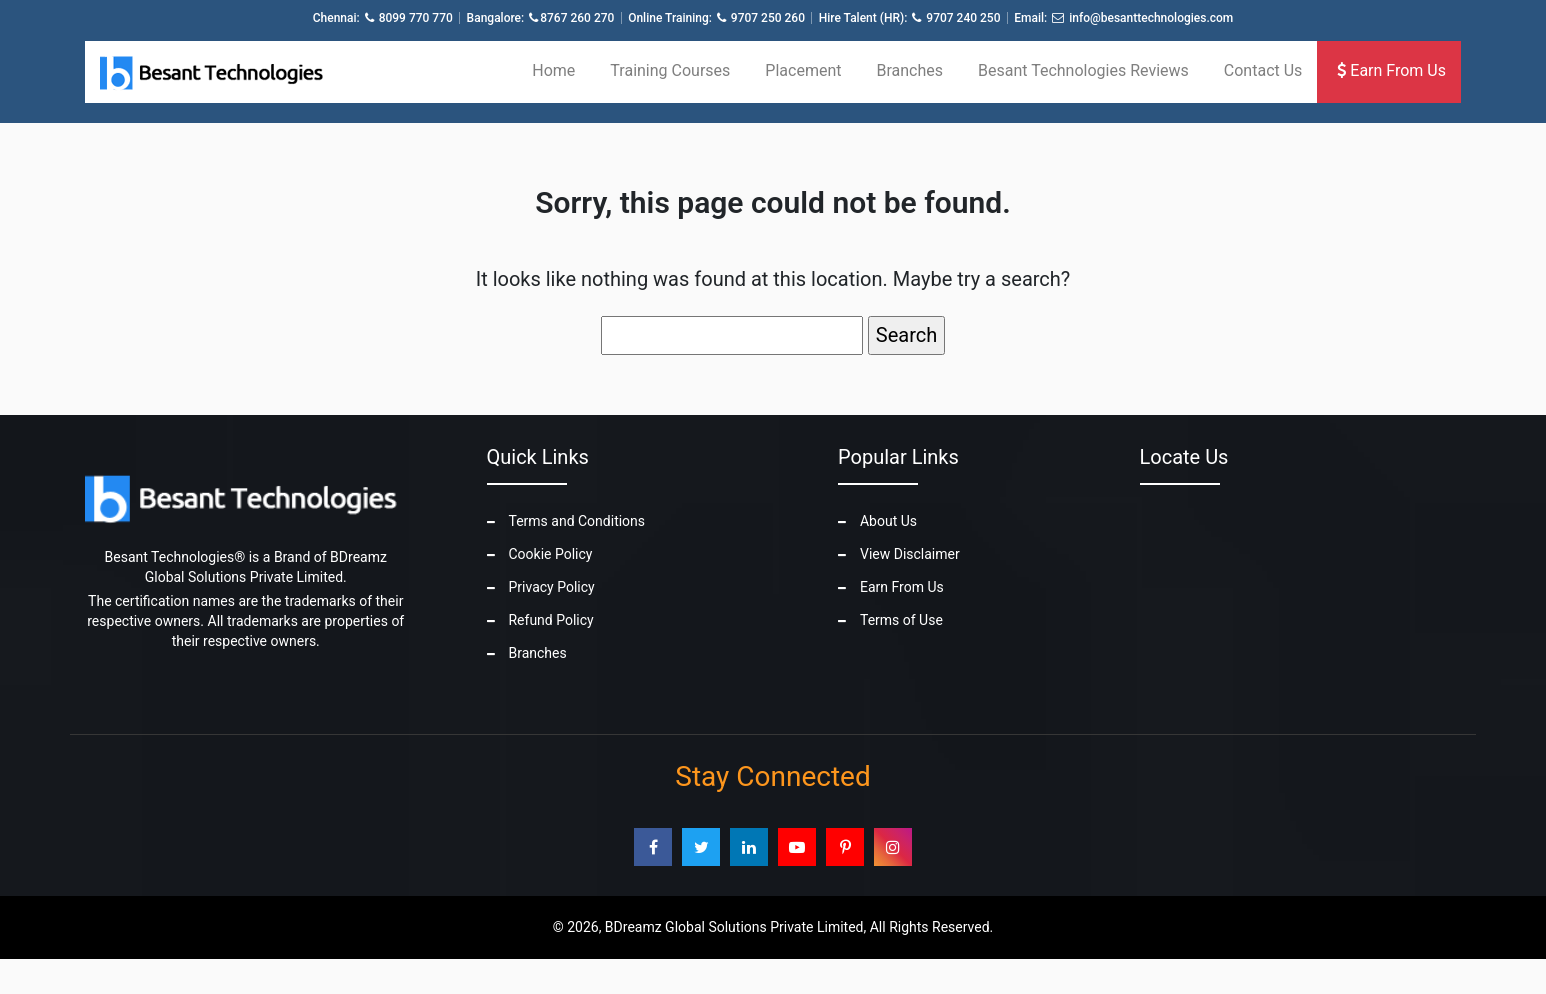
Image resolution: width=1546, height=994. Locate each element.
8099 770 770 (416, 18)
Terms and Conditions (576, 521)
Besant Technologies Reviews (1083, 70)
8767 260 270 (577, 18)
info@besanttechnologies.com (1151, 18)
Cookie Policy (550, 554)
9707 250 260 (768, 18)
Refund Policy (550, 620)
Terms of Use (901, 620)
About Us (888, 521)
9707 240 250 (963, 18)
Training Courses (670, 70)
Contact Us (1263, 70)
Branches (909, 70)
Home (553, 70)
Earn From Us (1391, 70)
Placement (803, 70)
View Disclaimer (910, 554)
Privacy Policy (551, 587)
